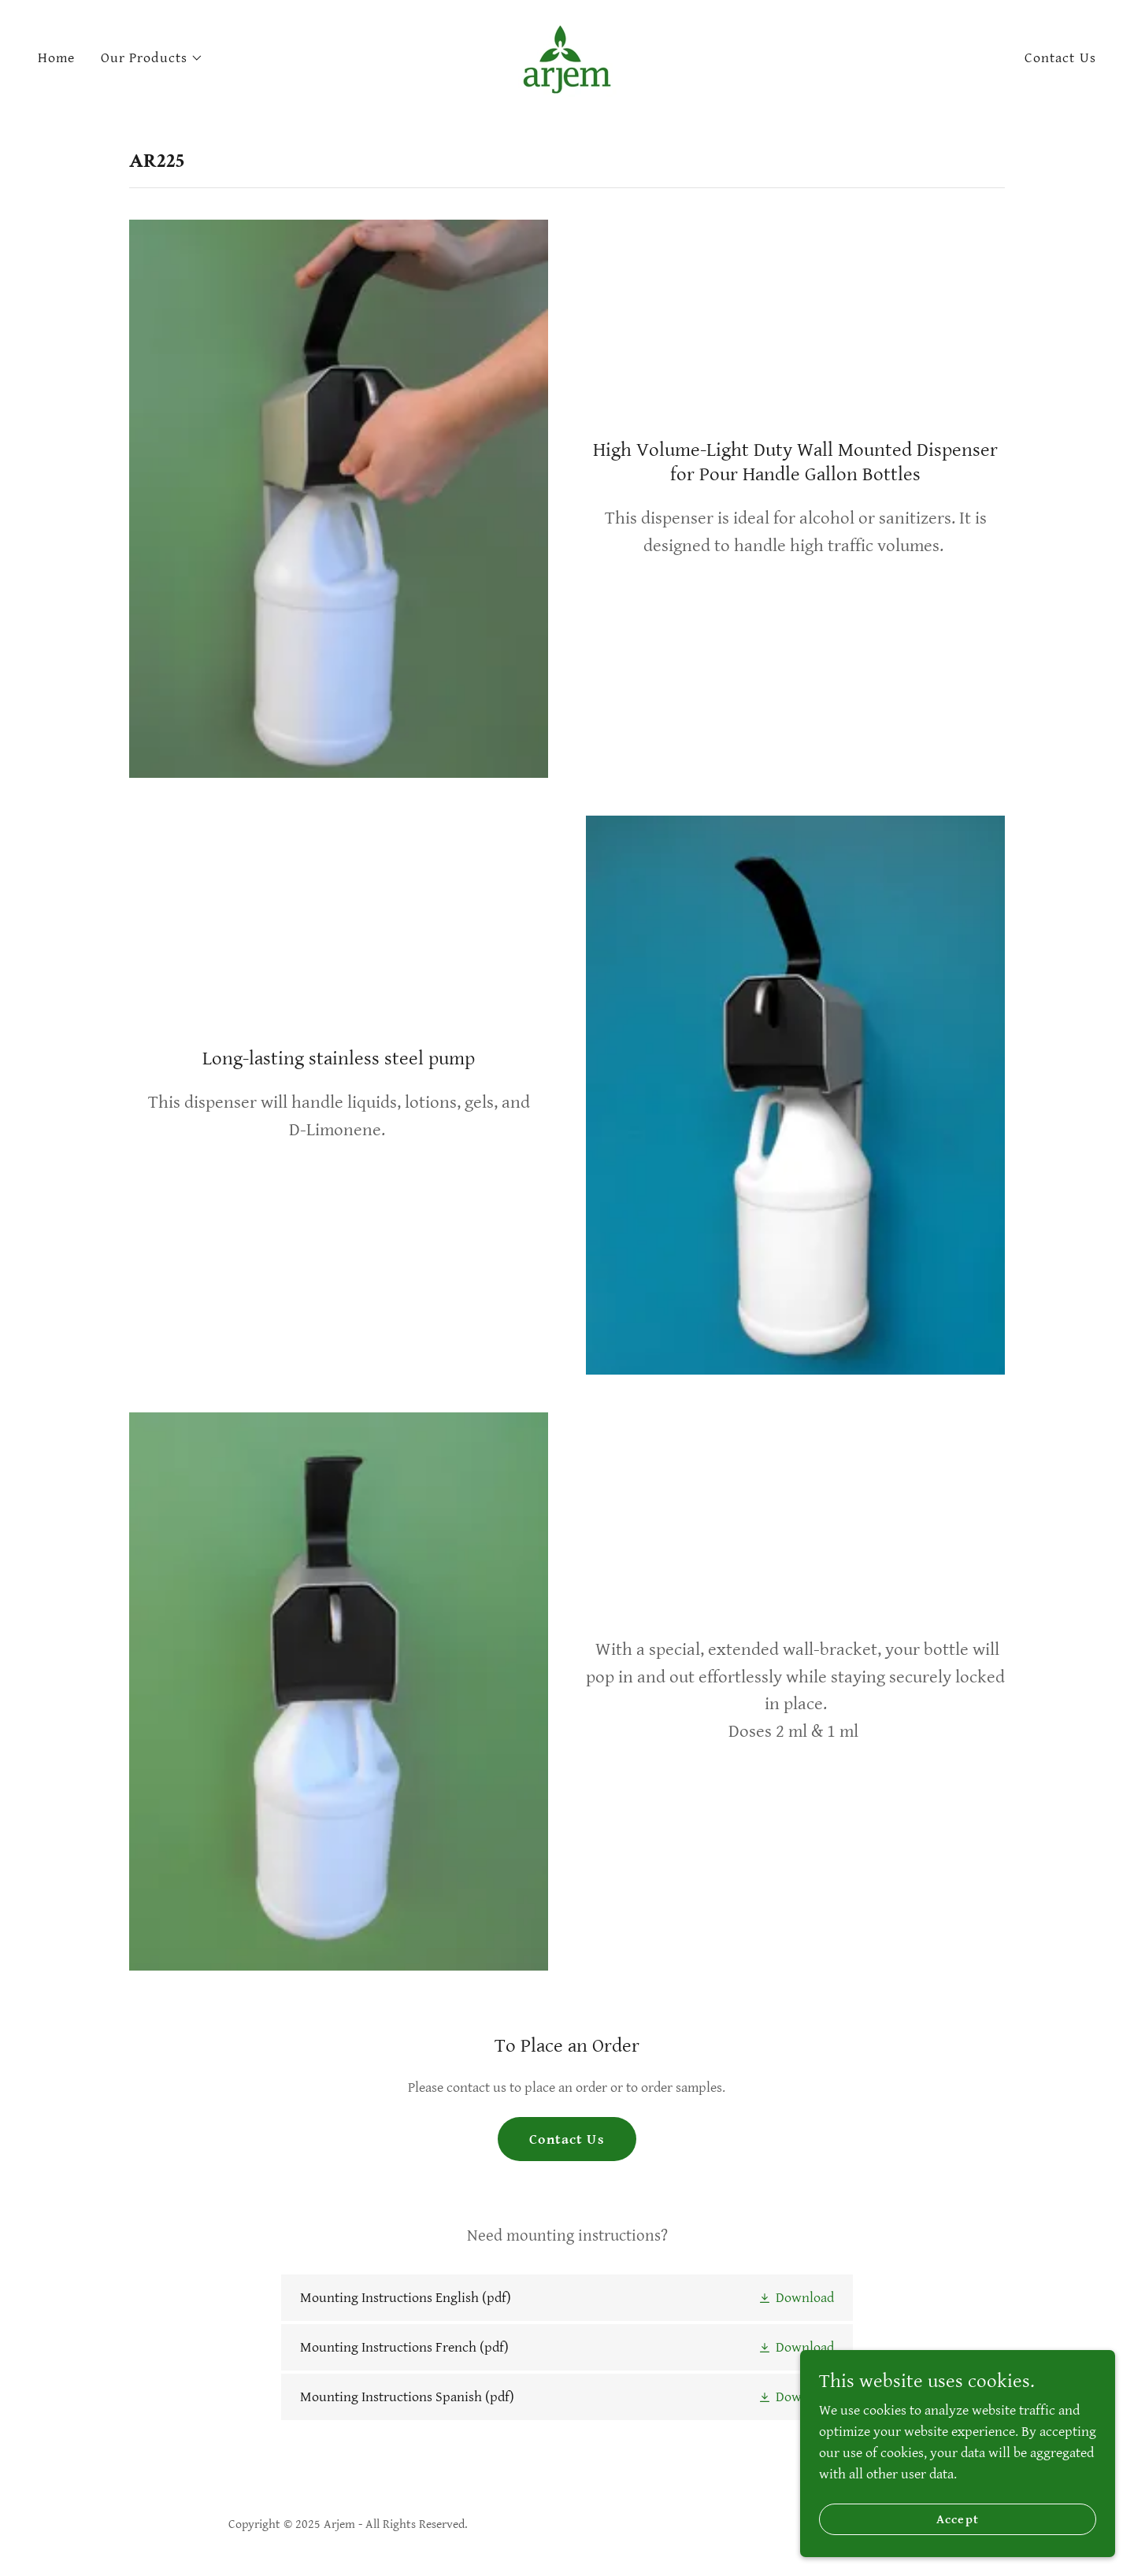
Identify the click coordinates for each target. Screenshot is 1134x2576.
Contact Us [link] (1060, 58)
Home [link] (57, 58)
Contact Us (566, 2139)
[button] (152, 58)
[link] (566, 57)
